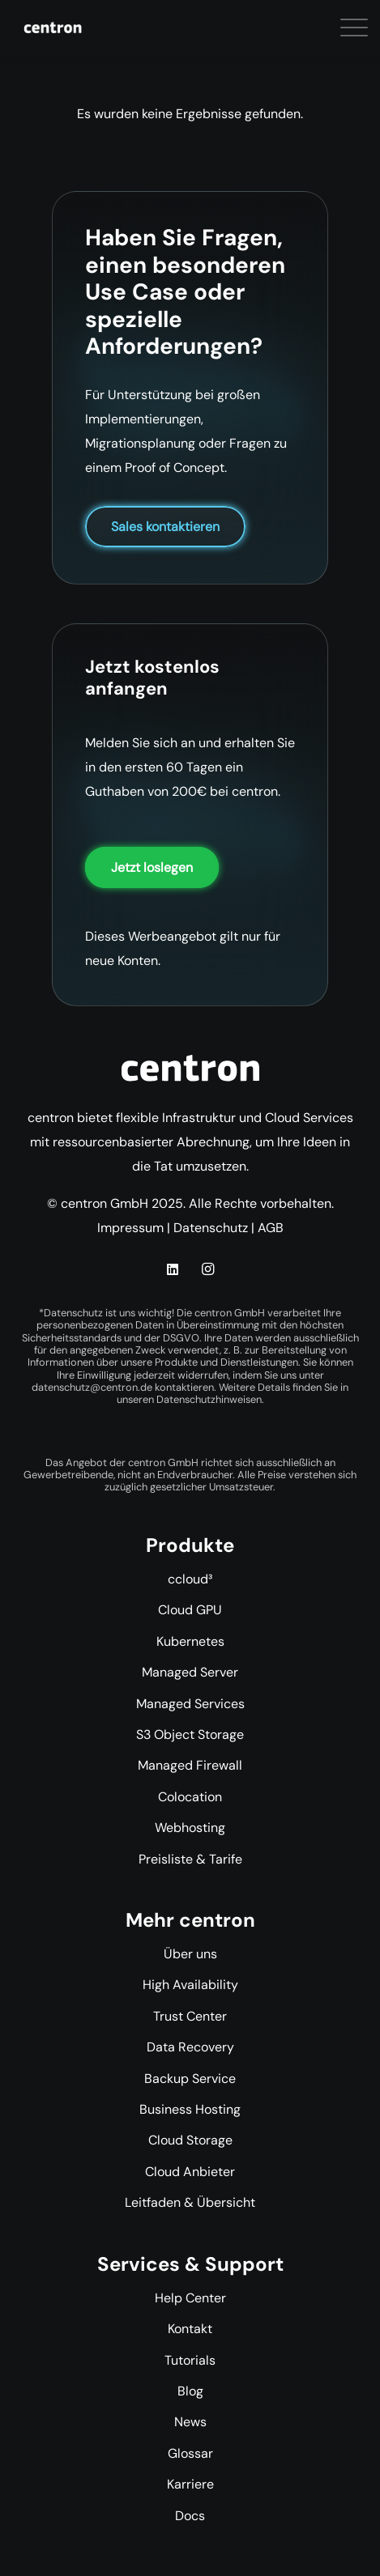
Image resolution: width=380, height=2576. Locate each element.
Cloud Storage (190, 2140)
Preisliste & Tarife (190, 1859)
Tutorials (190, 2360)
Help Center (190, 2297)
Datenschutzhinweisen (209, 1399)
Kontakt (190, 2328)
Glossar (190, 2453)
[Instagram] (207, 1269)
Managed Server (190, 1672)
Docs (190, 2515)
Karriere (190, 2484)
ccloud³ (190, 1579)
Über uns (190, 1953)
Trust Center (190, 2016)
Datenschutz (210, 1227)
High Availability (190, 1984)
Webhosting (190, 1827)
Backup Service (190, 2078)
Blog (190, 2391)
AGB (271, 1227)
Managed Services (190, 1703)
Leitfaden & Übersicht (190, 2202)
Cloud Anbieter (190, 2171)
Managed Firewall (190, 1765)
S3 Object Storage (190, 1734)
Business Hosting (190, 2109)
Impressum (130, 1227)
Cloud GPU (190, 1609)
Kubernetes (190, 1641)
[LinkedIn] (172, 1269)
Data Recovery (190, 2046)
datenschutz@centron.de (92, 1387)
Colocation (190, 1796)
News (190, 2421)
